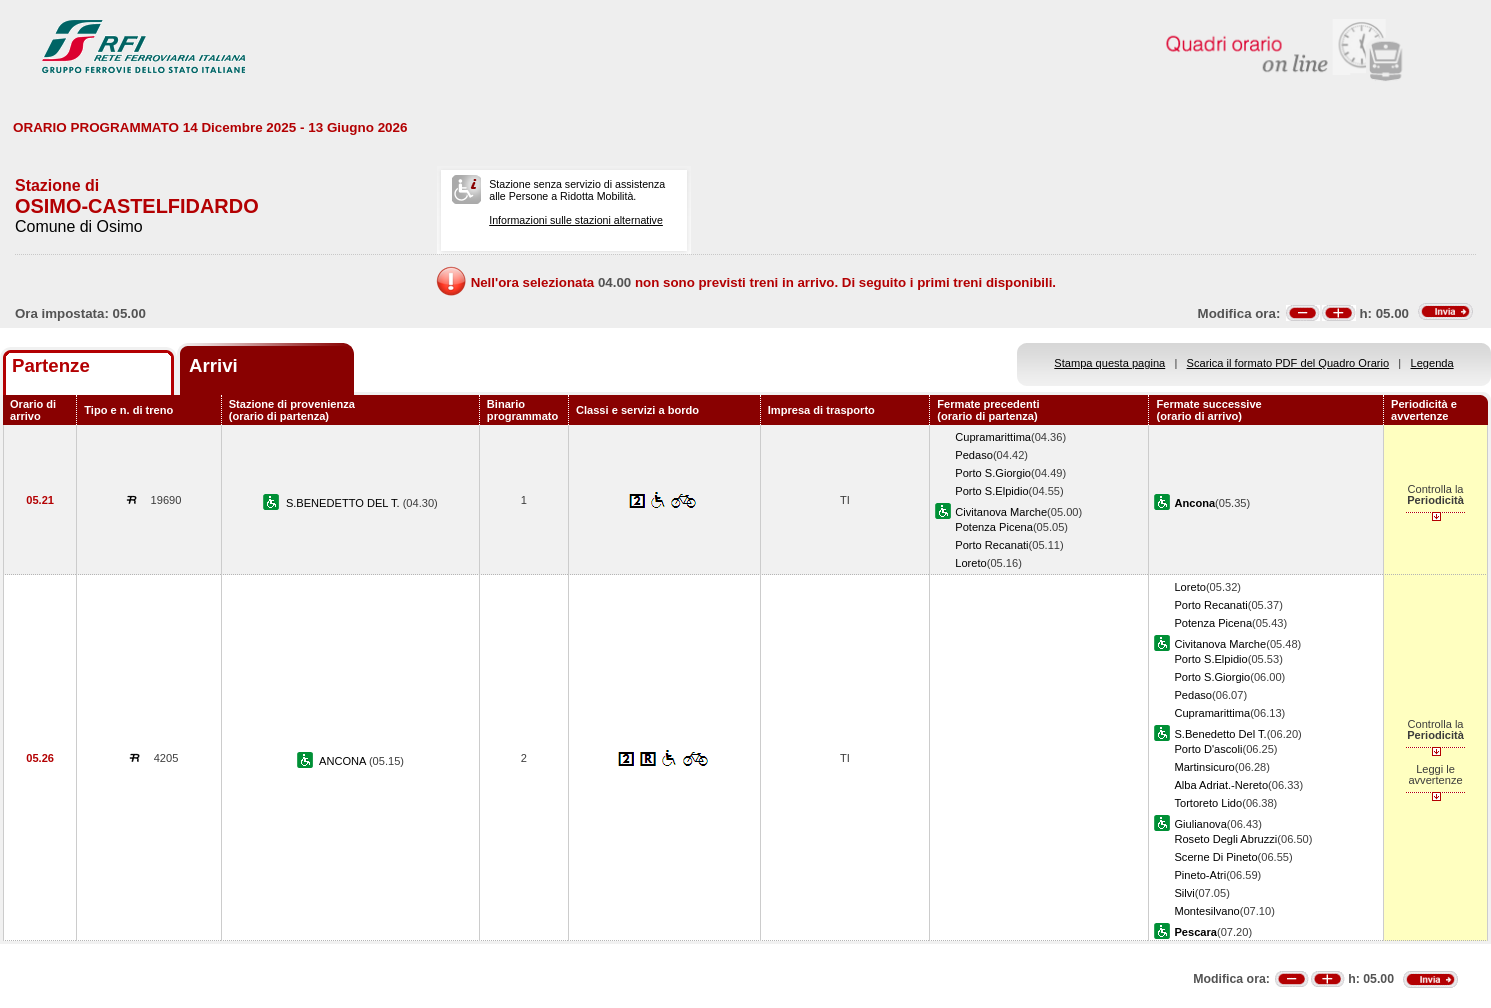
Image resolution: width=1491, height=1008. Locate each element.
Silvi (1184, 893)
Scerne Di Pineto (1215, 857)
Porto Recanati (991, 545)
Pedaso (974, 455)
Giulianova (1200, 824)
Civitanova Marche (1001, 512)
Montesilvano (1206, 911)
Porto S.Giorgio (993, 473)
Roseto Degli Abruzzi (1225, 839)
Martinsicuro (1204, 767)
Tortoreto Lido (1208, 803)
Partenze (51, 365)
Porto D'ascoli (1208, 749)
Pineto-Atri (1200, 875)
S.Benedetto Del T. (1220, 734)
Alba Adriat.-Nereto (1221, 785)
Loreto (970, 563)
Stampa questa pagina (1109, 363)
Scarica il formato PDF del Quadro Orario (1288, 363)
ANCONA (344, 761)
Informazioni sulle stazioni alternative (576, 220)
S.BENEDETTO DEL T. (344, 503)
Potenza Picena (994, 527)
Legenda (1432, 363)
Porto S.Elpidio (991, 491)
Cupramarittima (993, 437)
